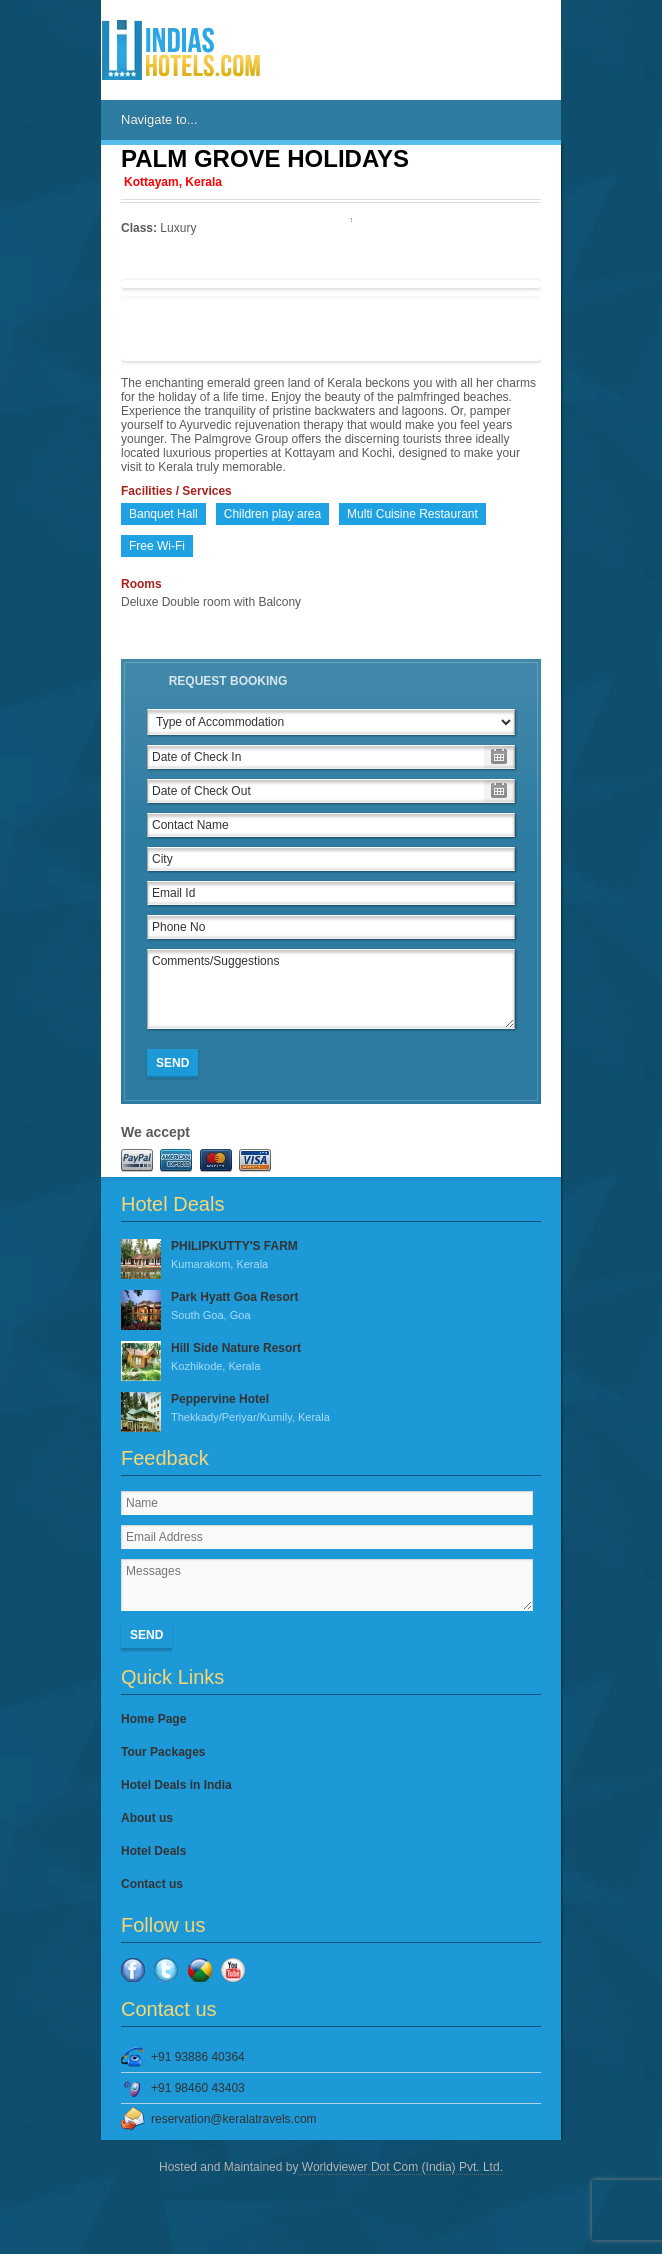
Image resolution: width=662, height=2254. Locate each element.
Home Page (153, 1719)
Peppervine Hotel (331, 1409)
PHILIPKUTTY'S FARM (331, 1256)
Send (172, 1063)
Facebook (133, 1970)
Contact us (152, 1884)
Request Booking (228, 681)
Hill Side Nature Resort (331, 1358)
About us (147, 1818)
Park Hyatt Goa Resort (331, 1307)
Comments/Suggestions (331, 989)
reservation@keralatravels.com (234, 2119)
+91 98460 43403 (198, 2088)
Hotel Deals (153, 1851)
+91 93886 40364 (198, 2057)
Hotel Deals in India (176, 1785)
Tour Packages (163, 1752)
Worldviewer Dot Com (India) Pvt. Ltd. (400, 2167)
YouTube (233, 1970)
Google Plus (200, 1970)
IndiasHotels (181, 50)
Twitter (166, 1970)
